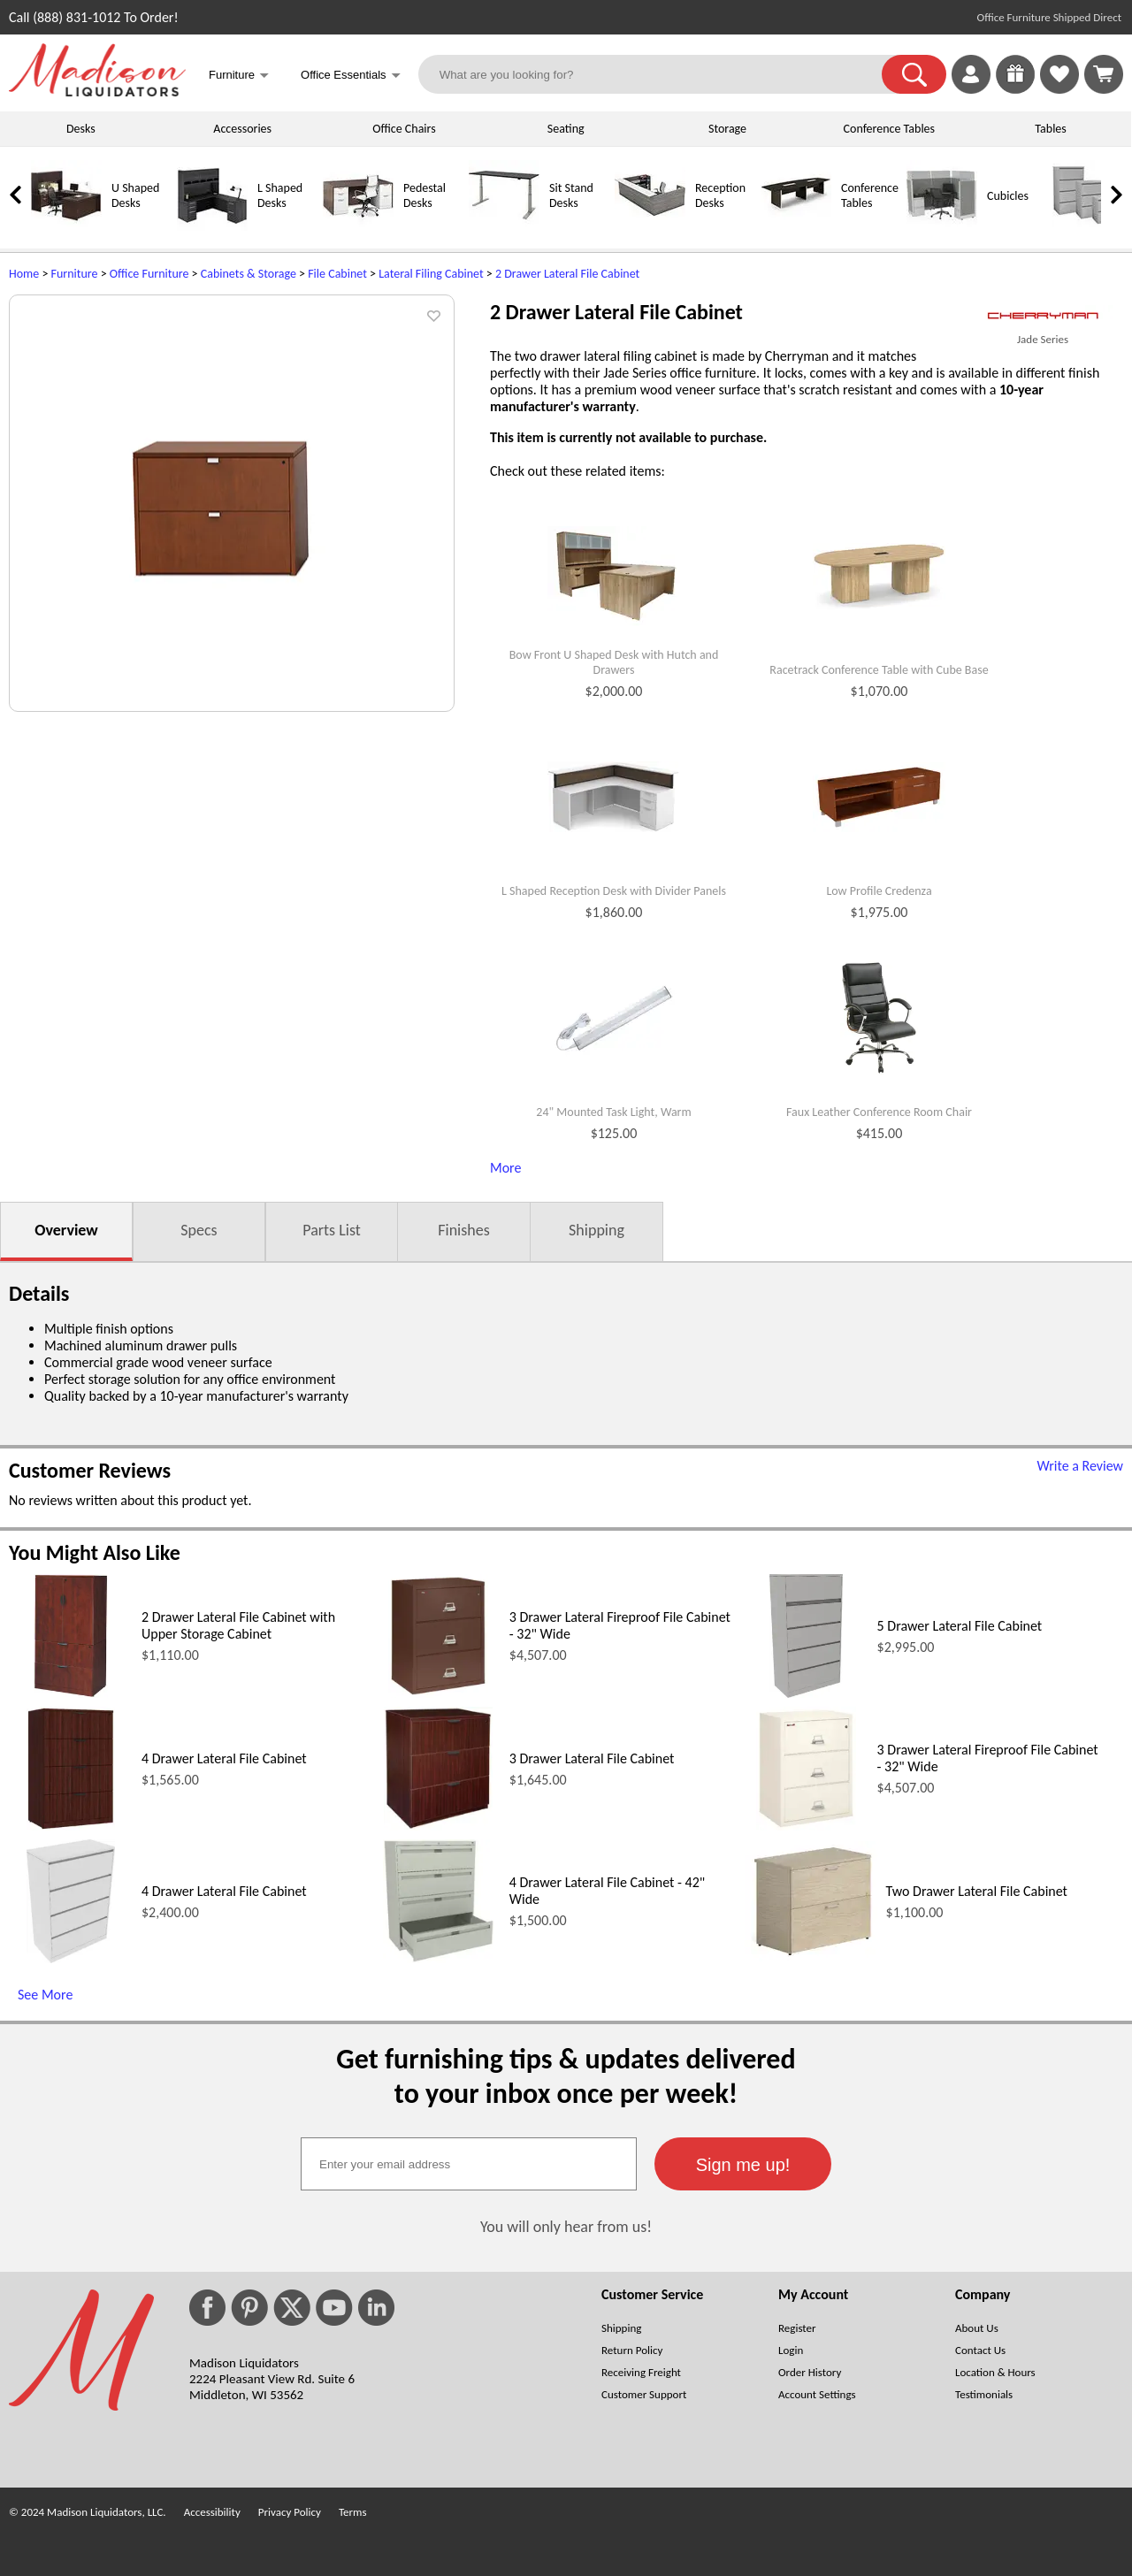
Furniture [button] (239, 76)
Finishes (463, 1230)
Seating (566, 128)
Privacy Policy (289, 2512)
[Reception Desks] (650, 226)
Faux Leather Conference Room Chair (879, 1112)
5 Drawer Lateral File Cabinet (960, 1625)
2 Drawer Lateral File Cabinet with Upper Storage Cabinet (238, 1625)
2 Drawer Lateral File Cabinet (567, 273)
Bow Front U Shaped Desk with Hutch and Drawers (614, 662)
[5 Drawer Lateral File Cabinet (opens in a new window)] (806, 1693)
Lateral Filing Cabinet (431, 273)
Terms (353, 2512)
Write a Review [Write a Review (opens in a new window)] (1079, 1465)
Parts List (331, 1230)
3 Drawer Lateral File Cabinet (592, 1758)
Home (24, 273)
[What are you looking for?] (661, 74)
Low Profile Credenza (878, 891)
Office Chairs (403, 128)
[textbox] (469, 2163)
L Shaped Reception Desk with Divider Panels (613, 891)
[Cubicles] (941, 226)
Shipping (596, 1230)
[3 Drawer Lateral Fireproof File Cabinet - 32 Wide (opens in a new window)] (438, 1693)
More (505, 1167)
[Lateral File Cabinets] (1087, 226)
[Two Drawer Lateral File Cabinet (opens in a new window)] (811, 1956)
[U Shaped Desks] (66, 226)
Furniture (74, 273)
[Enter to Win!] (1015, 88)
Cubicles (1008, 195)
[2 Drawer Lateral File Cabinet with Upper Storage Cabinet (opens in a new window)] (71, 1693)
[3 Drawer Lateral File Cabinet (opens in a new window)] (438, 1825)
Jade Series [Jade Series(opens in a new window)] (1042, 339)
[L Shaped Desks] (212, 226)
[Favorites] (1059, 88)
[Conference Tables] (796, 226)
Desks (81, 128)
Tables (1050, 128)
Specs (198, 1230)
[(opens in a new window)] (1042, 316)
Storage (727, 128)
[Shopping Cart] (1103, 74)
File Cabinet (337, 273)
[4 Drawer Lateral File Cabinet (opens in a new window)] (71, 1825)
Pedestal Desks (424, 195)
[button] (914, 74)
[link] (1103, 74)
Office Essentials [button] (351, 76)
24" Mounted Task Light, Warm (613, 1112)
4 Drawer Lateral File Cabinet (224, 1758)
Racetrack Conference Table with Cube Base (878, 670)
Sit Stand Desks (571, 195)
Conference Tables (890, 128)
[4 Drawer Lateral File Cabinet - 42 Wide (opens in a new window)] (438, 1958)
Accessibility (212, 2512)
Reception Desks (720, 195)
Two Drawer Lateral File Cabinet (976, 1891)
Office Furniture (149, 273)
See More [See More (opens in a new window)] (45, 1994)
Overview (65, 1230)
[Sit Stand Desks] (504, 226)
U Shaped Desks (135, 195)
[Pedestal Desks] (358, 226)
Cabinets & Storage (248, 273)
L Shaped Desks (279, 195)
